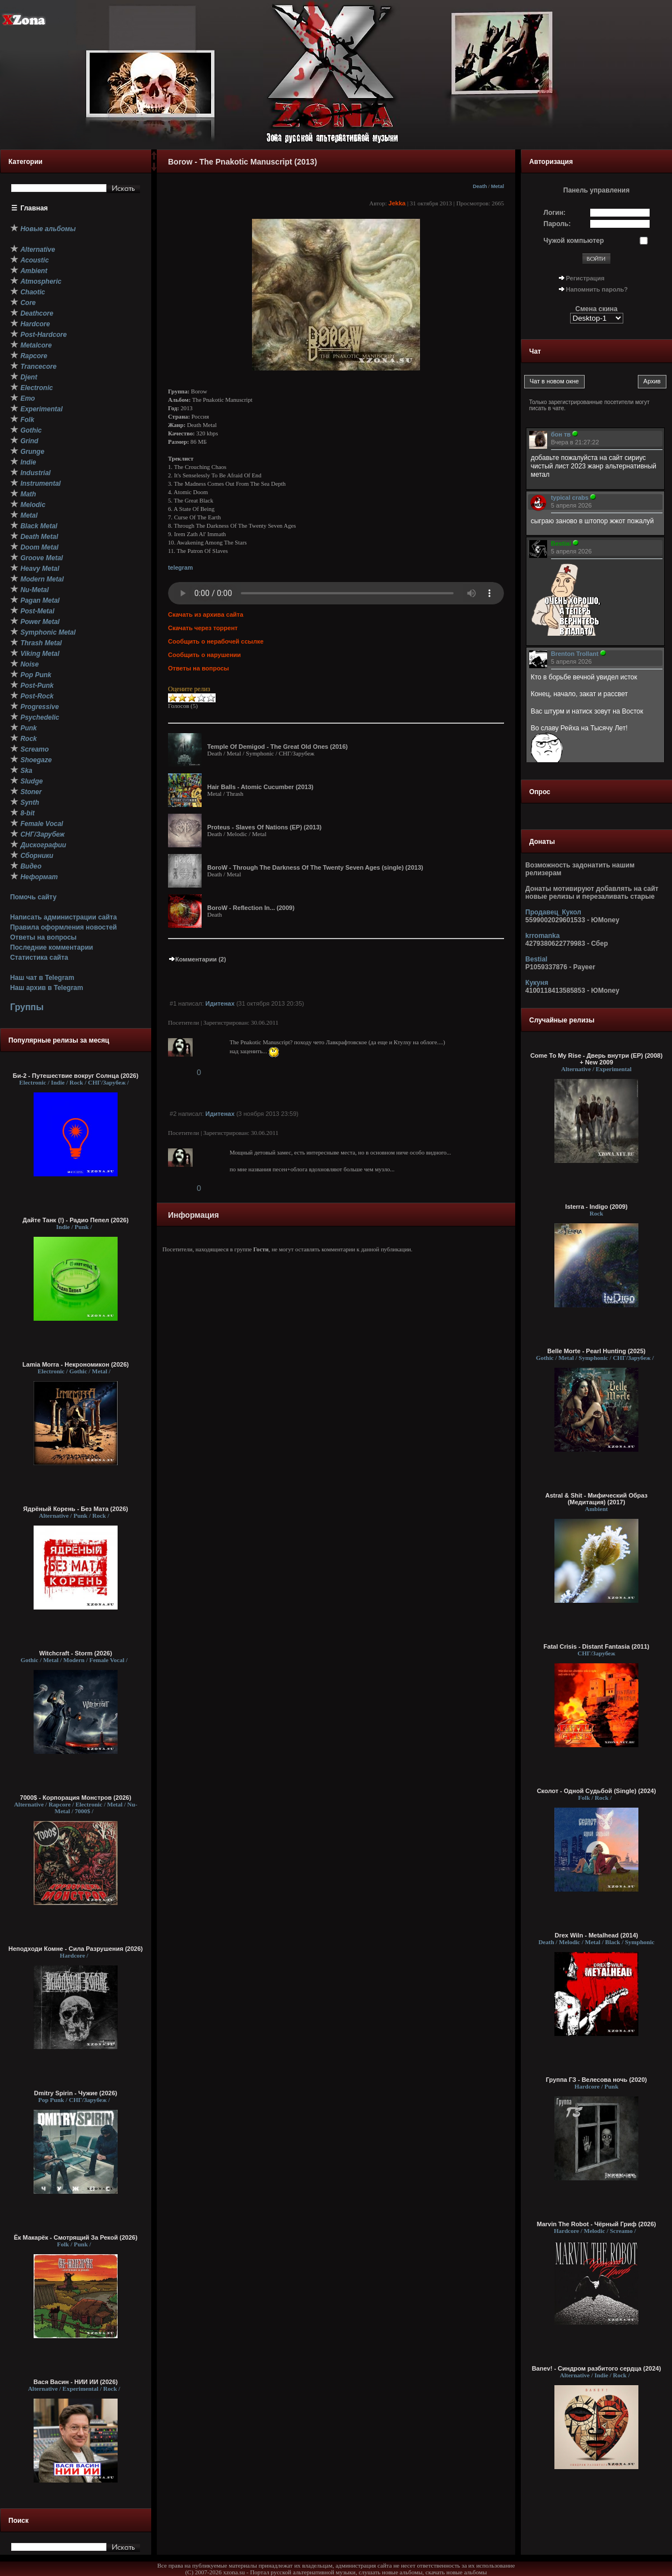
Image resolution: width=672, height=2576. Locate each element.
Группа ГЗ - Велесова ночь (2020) (596, 2079)
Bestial (536, 959)
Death (480, 186)
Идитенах (220, 1003)
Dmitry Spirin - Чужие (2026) (75, 2093)
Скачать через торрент (202, 628)
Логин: (555, 213)
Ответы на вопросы (43, 937)
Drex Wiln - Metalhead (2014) (596, 1935)
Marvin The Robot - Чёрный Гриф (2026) (596, 2224)
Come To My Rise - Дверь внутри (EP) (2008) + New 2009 (596, 1059)
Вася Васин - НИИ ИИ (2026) (76, 2381)
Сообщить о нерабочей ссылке (216, 641)
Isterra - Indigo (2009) (596, 1206)
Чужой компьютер (574, 241)
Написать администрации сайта (63, 917)
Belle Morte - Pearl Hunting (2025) (596, 1351)
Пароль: (557, 224)
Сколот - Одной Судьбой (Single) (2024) (596, 1790)
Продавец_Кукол (553, 912)
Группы (27, 1007)
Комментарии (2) (197, 959)
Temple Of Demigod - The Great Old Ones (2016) (277, 746)
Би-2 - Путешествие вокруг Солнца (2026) (75, 1075)
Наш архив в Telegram (46, 988)
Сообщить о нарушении (204, 654)
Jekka (397, 203)
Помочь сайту (33, 897)
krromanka (542, 936)
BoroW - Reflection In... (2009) (251, 907)
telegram (180, 567)
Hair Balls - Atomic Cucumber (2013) (260, 786)
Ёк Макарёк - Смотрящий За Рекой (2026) (76, 2237)
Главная (34, 208)
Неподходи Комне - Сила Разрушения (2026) (75, 1948)
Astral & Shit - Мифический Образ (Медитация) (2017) (596, 1498)
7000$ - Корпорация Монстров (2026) (76, 1797)
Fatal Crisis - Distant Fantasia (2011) (597, 1646)
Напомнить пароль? (597, 289)
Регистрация (585, 278)
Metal (497, 186)
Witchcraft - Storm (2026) (75, 1653)
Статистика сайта (39, 957)
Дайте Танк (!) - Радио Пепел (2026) (75, 1220)
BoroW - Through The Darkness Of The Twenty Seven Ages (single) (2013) (315, 867)
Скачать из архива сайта (205, 614)
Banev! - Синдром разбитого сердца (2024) (596, 2368)
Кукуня (536, 983)
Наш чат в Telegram (42, 978)
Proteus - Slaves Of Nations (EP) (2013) (264, 827)
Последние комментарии (51, 947)
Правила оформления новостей (63, 927)
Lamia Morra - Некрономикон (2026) (75, 1364)
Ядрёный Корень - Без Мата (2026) (75, 1508)
